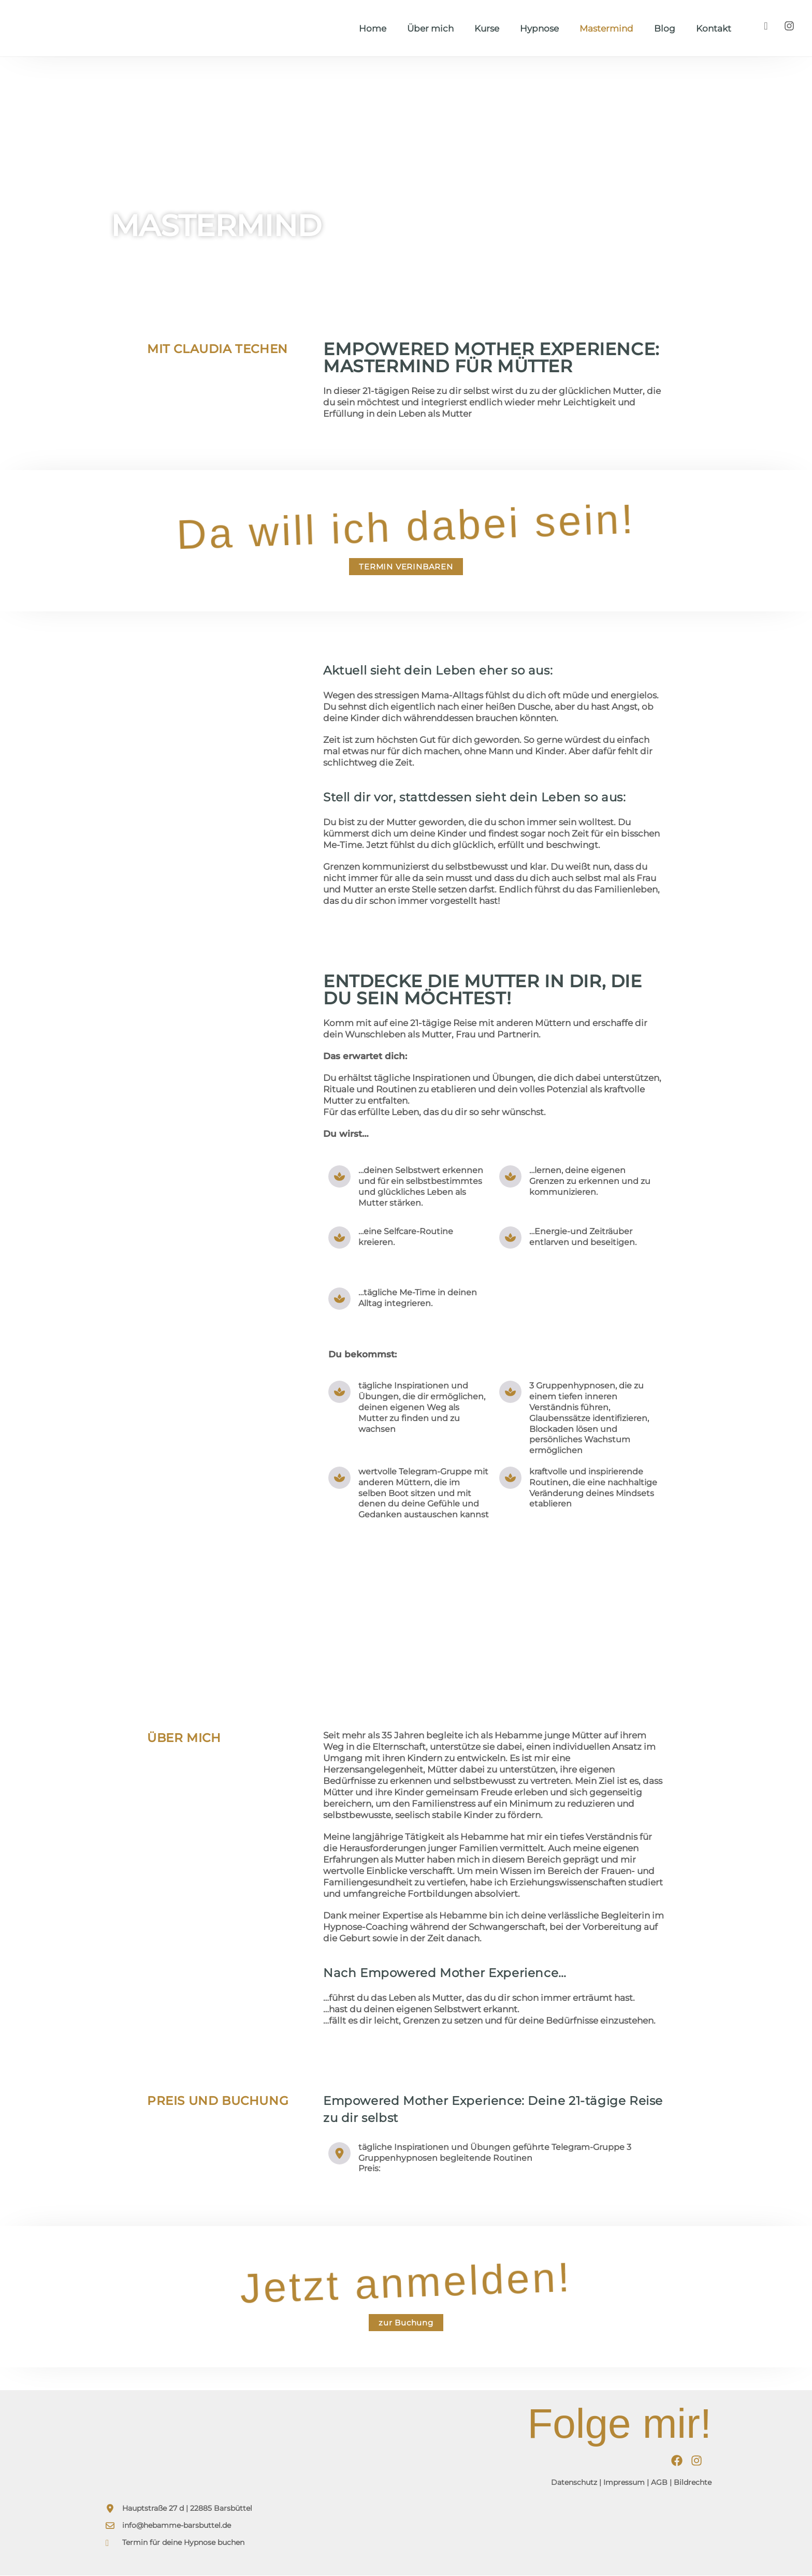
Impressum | (626, 2483)
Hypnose (539, 28)
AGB (659, 2483)
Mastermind (606, 28)
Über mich (430, 28)
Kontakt (713, 28)
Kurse (486, 28)
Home (372, 28)
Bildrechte (693, 2483)
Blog (664, 28)
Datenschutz (574, 2483)
